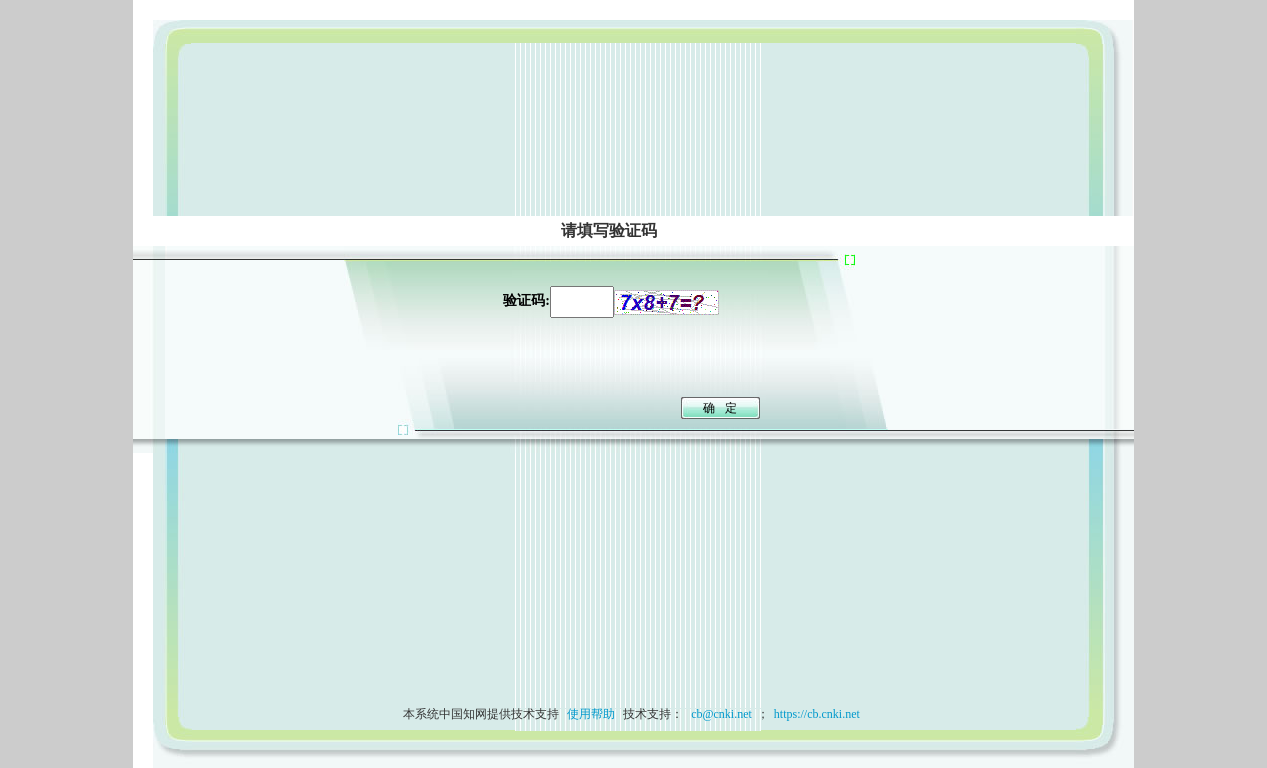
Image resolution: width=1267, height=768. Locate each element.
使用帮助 (591, 714)
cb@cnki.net (720, 714)
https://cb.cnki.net (817, 714)
